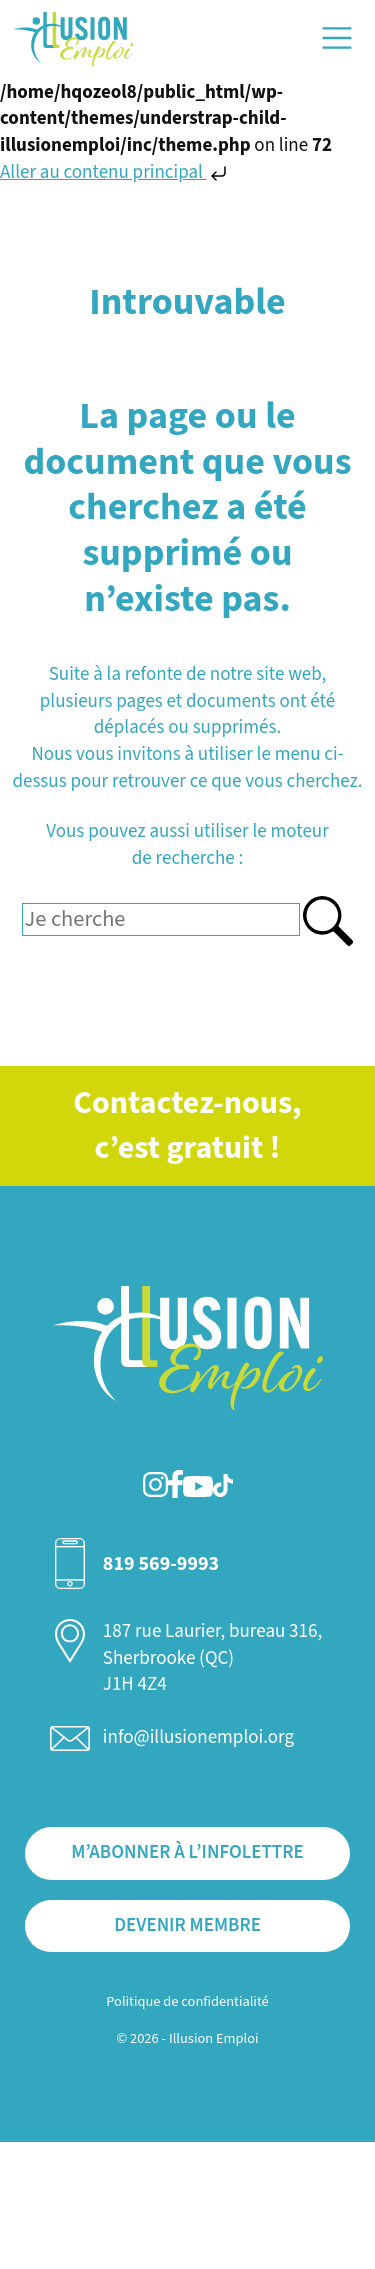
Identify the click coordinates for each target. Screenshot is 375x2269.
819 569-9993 (161, 1564)
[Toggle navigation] (337, 38)
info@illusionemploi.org (198, 1737)
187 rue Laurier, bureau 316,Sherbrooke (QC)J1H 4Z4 (212, 1658)
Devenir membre (187, 1925)
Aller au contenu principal (115, 172)
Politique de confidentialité (187, 2001)
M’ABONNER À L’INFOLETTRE (187, 1852)
